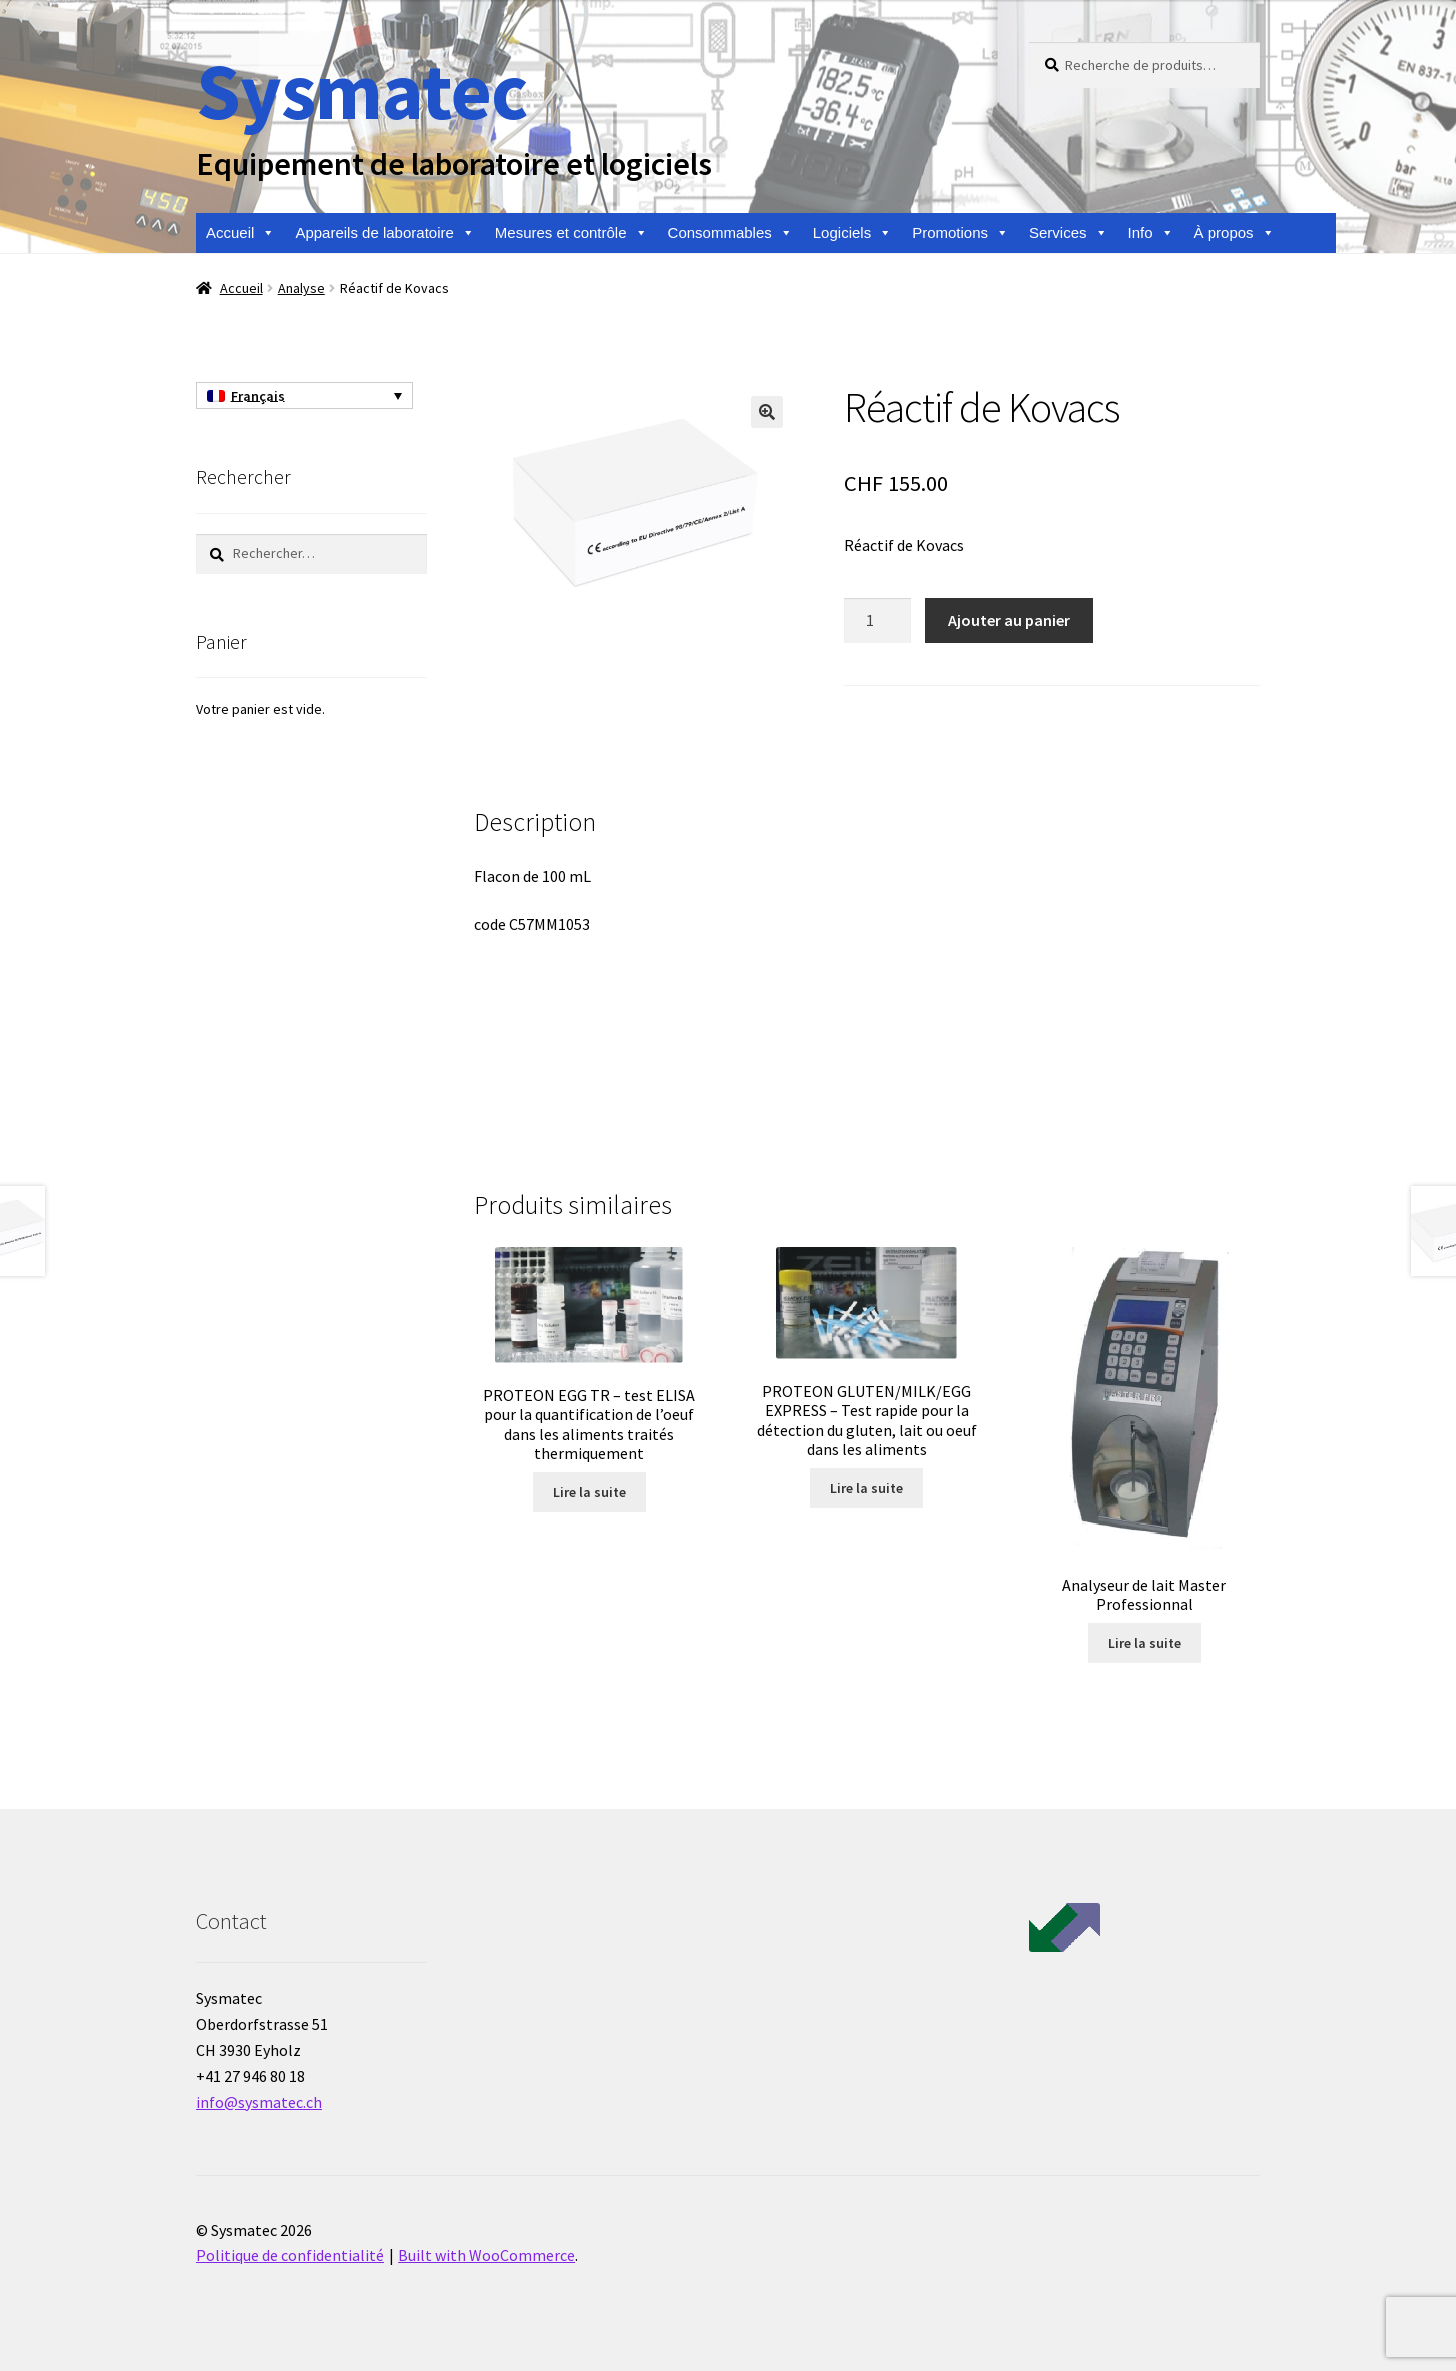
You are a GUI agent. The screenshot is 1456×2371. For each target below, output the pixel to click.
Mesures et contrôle (571, 233)
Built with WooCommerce (486, 2255)
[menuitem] (304, 396)
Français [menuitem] (258, 396)
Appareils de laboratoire (384, 233)
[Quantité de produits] (878, 621)
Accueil (240, 233)
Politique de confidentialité (290, 2255)
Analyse (301, 288)
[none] (304, 396)
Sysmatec (361, 90)
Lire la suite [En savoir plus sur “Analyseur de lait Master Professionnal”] (1144, 1643)
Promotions (960, 233)
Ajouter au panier (1009, 620)
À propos (1234, 233)
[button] (767, 412)
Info (1151, 233)
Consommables (730, 233)
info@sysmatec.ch (259, 2102)
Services (1068, 233)
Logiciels (852, 233)
